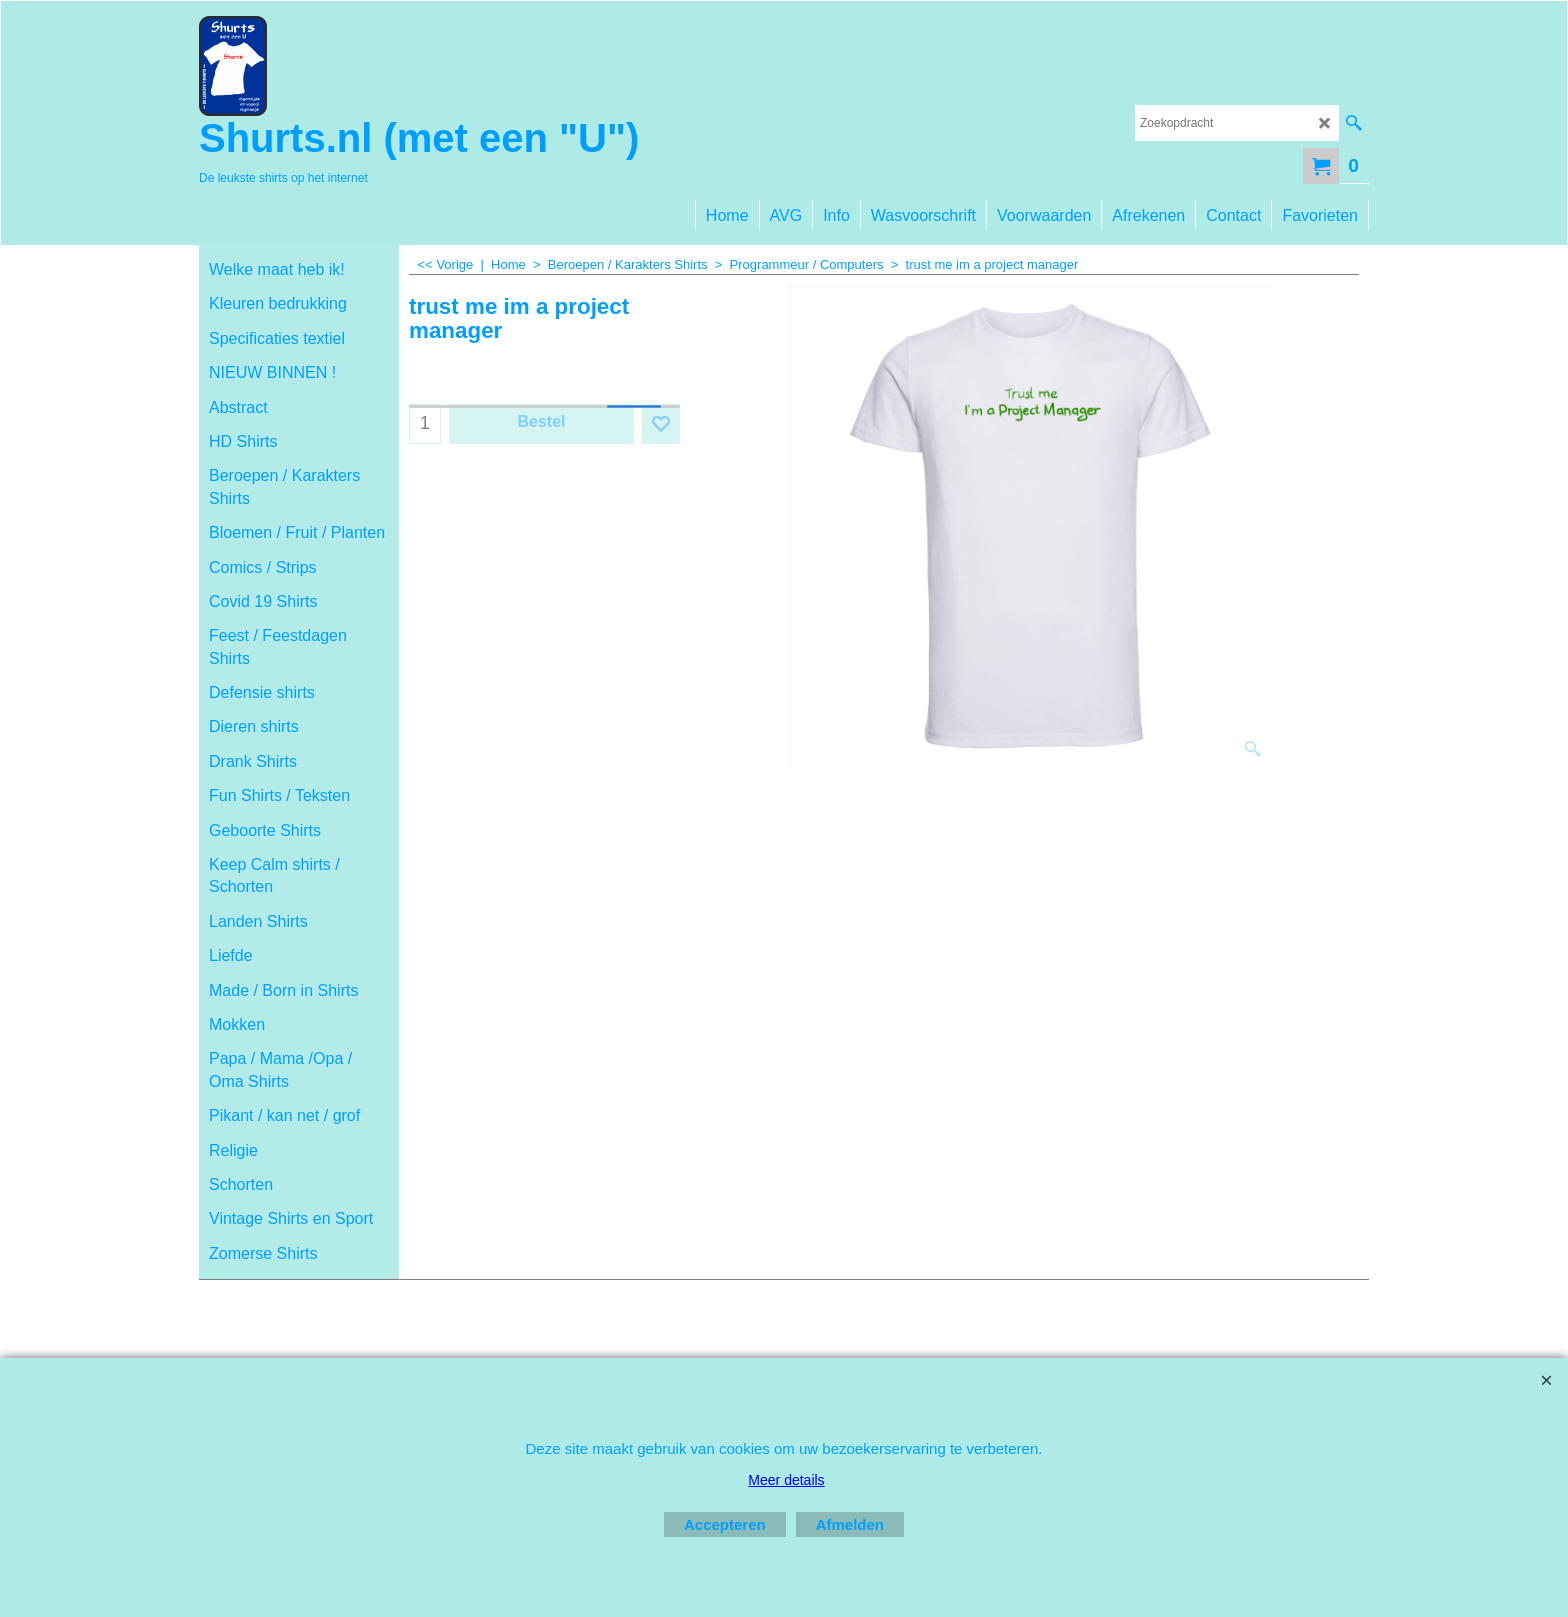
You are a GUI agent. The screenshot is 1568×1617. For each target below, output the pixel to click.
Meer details (786, 1480)
